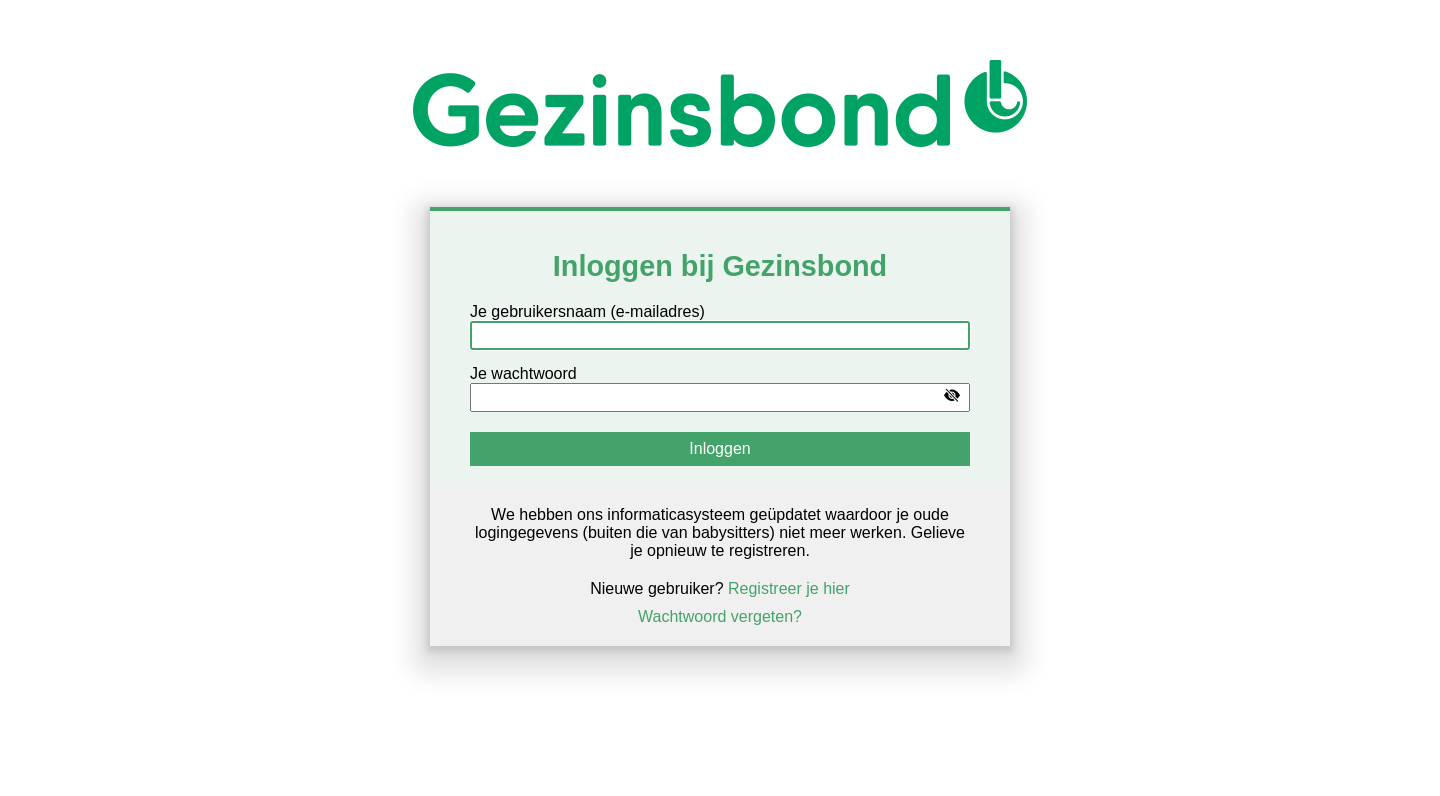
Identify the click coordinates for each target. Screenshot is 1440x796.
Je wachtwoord (523, 373)
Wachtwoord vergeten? (720, 616)
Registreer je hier (789, 588)
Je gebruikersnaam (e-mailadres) (587, 311)
